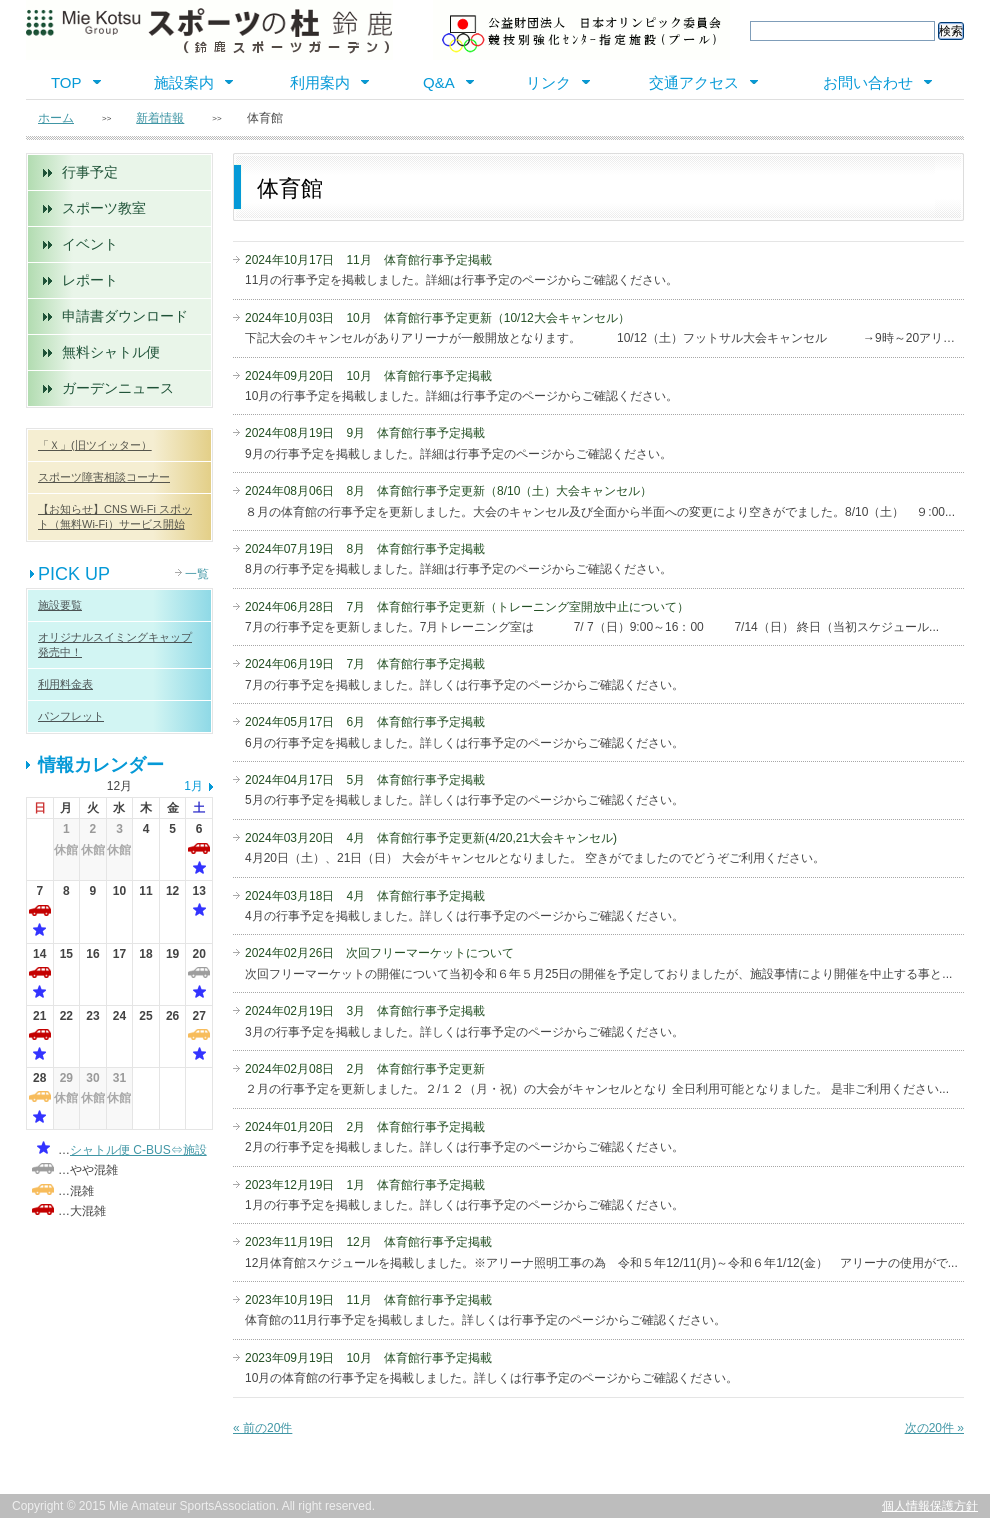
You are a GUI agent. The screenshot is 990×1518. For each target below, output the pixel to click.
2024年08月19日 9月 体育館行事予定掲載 (365, 433)
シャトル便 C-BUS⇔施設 (138, 1150)
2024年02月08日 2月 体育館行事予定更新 (365, 1069)
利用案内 (320, 82)
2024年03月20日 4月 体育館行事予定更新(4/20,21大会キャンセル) (431, 838)
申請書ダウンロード (125, 316)
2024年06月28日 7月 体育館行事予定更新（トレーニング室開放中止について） (467, 607)
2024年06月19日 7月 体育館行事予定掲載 (365, 664)
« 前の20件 (262, 1428)
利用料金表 (65, 684)
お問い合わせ (868, 82)
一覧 (197, 574)
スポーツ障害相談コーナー (104, 477)
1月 (193, 786)
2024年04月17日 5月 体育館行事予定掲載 (365, 780)
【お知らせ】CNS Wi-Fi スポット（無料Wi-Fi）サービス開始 (115, 516)
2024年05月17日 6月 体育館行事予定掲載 (365, 722)
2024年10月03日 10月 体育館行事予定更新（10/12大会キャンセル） (437, 318)
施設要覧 (60, 605)
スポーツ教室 (104, 208)
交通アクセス (694, 82)
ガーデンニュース (118, 388)
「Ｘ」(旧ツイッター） (95, 445)
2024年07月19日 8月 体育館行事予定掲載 (365, 549)
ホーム (56, 118)
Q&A (439, 82)
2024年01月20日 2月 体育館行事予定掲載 (365, 1127)
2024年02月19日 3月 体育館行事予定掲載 (365, 1011)
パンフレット (71, 716)
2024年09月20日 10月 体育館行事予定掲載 (368, 376)
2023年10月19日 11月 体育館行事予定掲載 (368, 1300)
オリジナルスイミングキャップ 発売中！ (115, 644)
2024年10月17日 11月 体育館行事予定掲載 (368, 260)
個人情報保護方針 (930, 1506)
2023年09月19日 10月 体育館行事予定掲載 (368, 1358)
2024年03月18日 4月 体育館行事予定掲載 (365, 896)
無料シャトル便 (111, 352)
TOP (66, 82)
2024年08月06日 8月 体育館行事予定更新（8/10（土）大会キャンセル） (448, 491)
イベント (90, 244)
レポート (90, 280)
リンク (548, 82)
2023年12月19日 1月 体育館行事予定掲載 (365, 1185)
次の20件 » (934, 1428)
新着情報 (160, 118)
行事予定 (90, 172)
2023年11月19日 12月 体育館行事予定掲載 (368, 1242)
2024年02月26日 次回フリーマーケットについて (379, 953)
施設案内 (184, 82)
